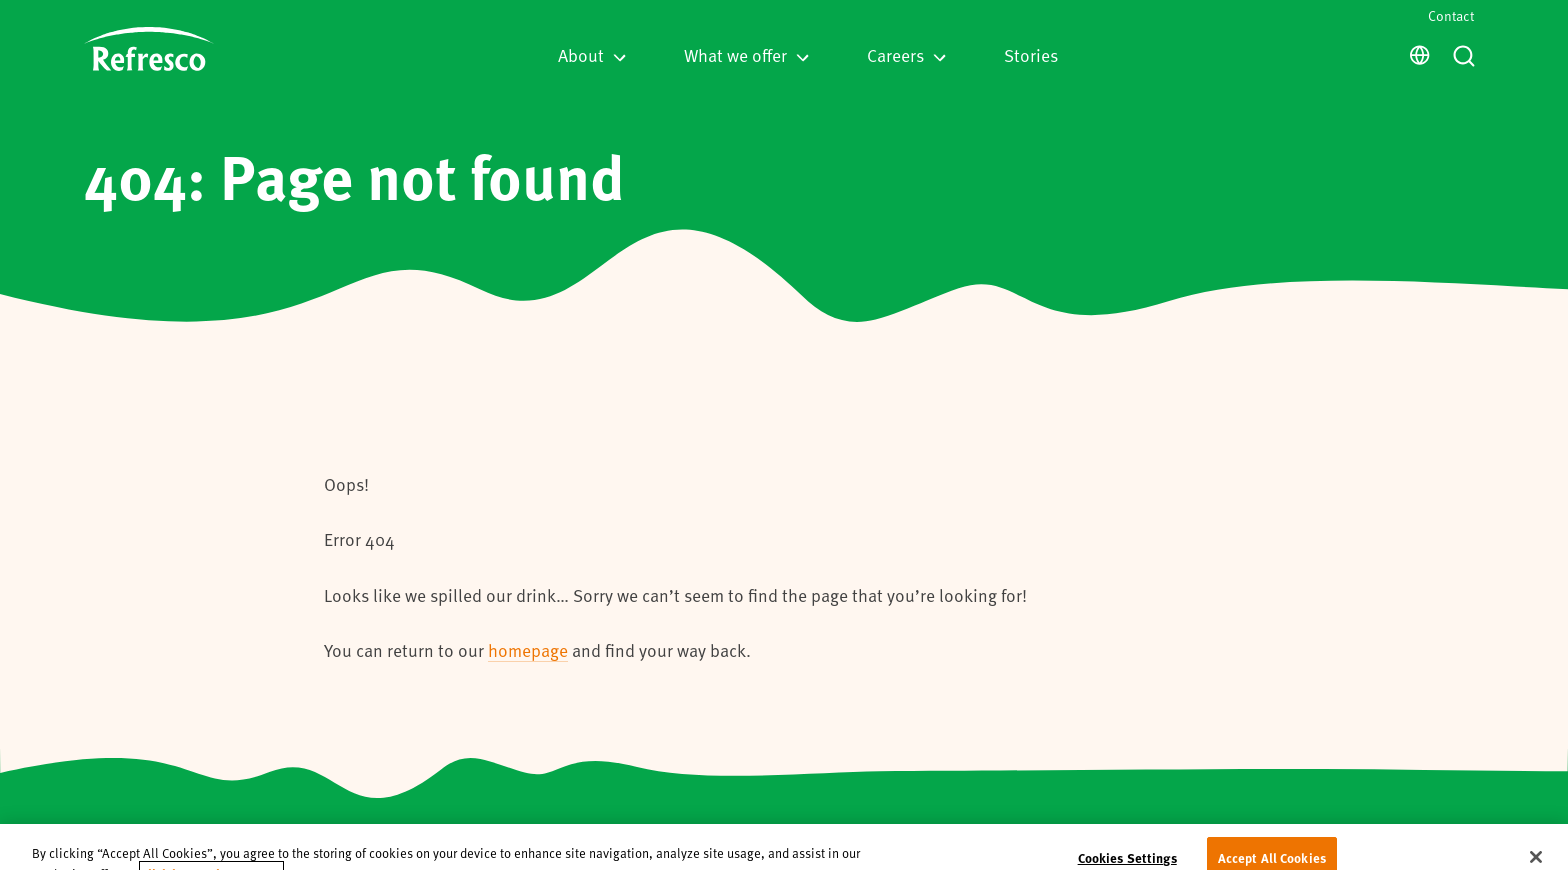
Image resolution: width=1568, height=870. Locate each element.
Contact (1451, 15)
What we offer (746, 55)
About (592, 55)
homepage (528, 650)
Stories (1031, 55)
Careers (906, 55)
